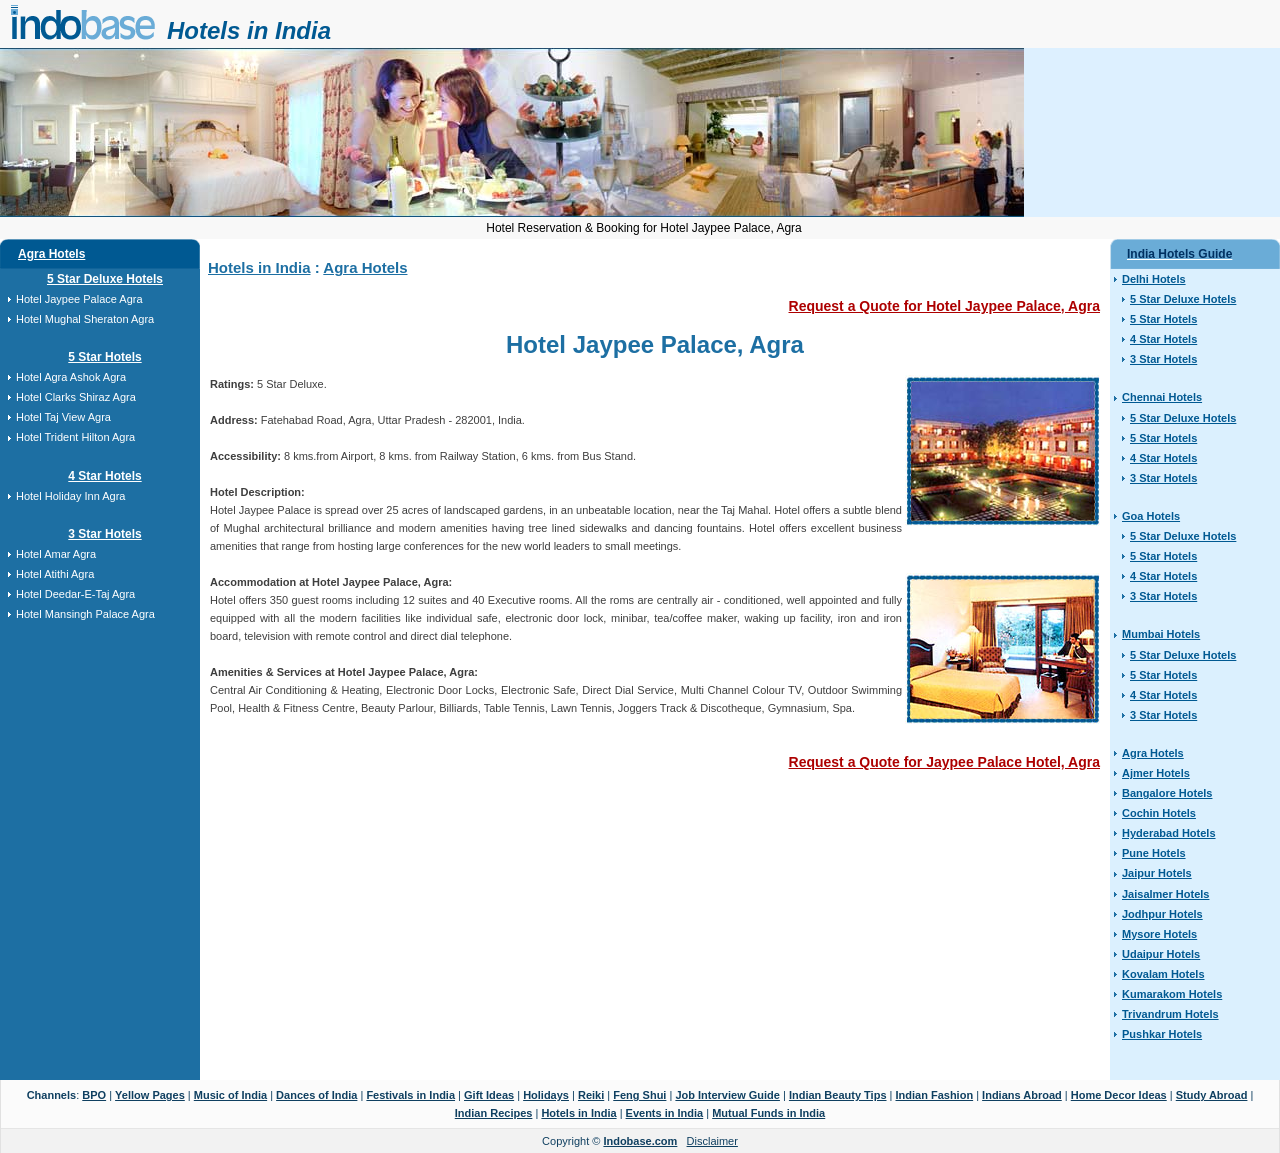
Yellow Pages (150, 1095)
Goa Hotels (1151, 516)
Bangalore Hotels (1167, 793)
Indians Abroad (1022, 1095)
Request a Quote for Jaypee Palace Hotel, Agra (944, 762)
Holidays (546, 1095)
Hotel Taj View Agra (63, 417)
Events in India (665, 1113)
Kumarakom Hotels (1172, 994)
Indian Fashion (935, 1095)
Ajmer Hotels (1156, 773)
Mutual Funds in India (768, 1113)
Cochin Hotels (1159, 813)
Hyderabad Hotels (1169, 833)
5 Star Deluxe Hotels (105, 279)
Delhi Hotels (1154, 279)
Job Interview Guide (727, 1095)
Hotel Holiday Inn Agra (70, 496)
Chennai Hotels (1162, 397)
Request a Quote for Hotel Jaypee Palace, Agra (944, 306)
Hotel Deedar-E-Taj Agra (75, 594)
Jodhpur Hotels (1162, 914)
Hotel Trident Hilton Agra (75, 437)
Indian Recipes (494, 1113)
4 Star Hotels (104, 476)
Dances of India (316, 1095)
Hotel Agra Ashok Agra (71, 377)
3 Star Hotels (104, 534)
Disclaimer (712, 1141)
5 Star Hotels (104, 357)
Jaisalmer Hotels (1165, 894)
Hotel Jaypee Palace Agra (79, 299)
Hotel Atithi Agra (55, 574)
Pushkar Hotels (1162, 1034)
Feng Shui (639, 1095)
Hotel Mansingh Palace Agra (85, 614)
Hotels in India (249, 30)
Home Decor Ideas (1119, 1095)
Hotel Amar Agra (56, 554)
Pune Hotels (1154, 853)
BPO (94, 1095)
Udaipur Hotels (1161, 954)
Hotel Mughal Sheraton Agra (85, 319)
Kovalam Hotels (1163, 974)
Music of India (230, 1095)
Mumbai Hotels (1161, 634)
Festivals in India (410, 1095)
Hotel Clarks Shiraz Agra (76, 397)
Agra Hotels (51, 254)
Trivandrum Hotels (1170, 1014)
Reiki (591, 1095)
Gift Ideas (489, 1095)
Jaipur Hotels (1157, 873)
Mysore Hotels (1159, 934)
